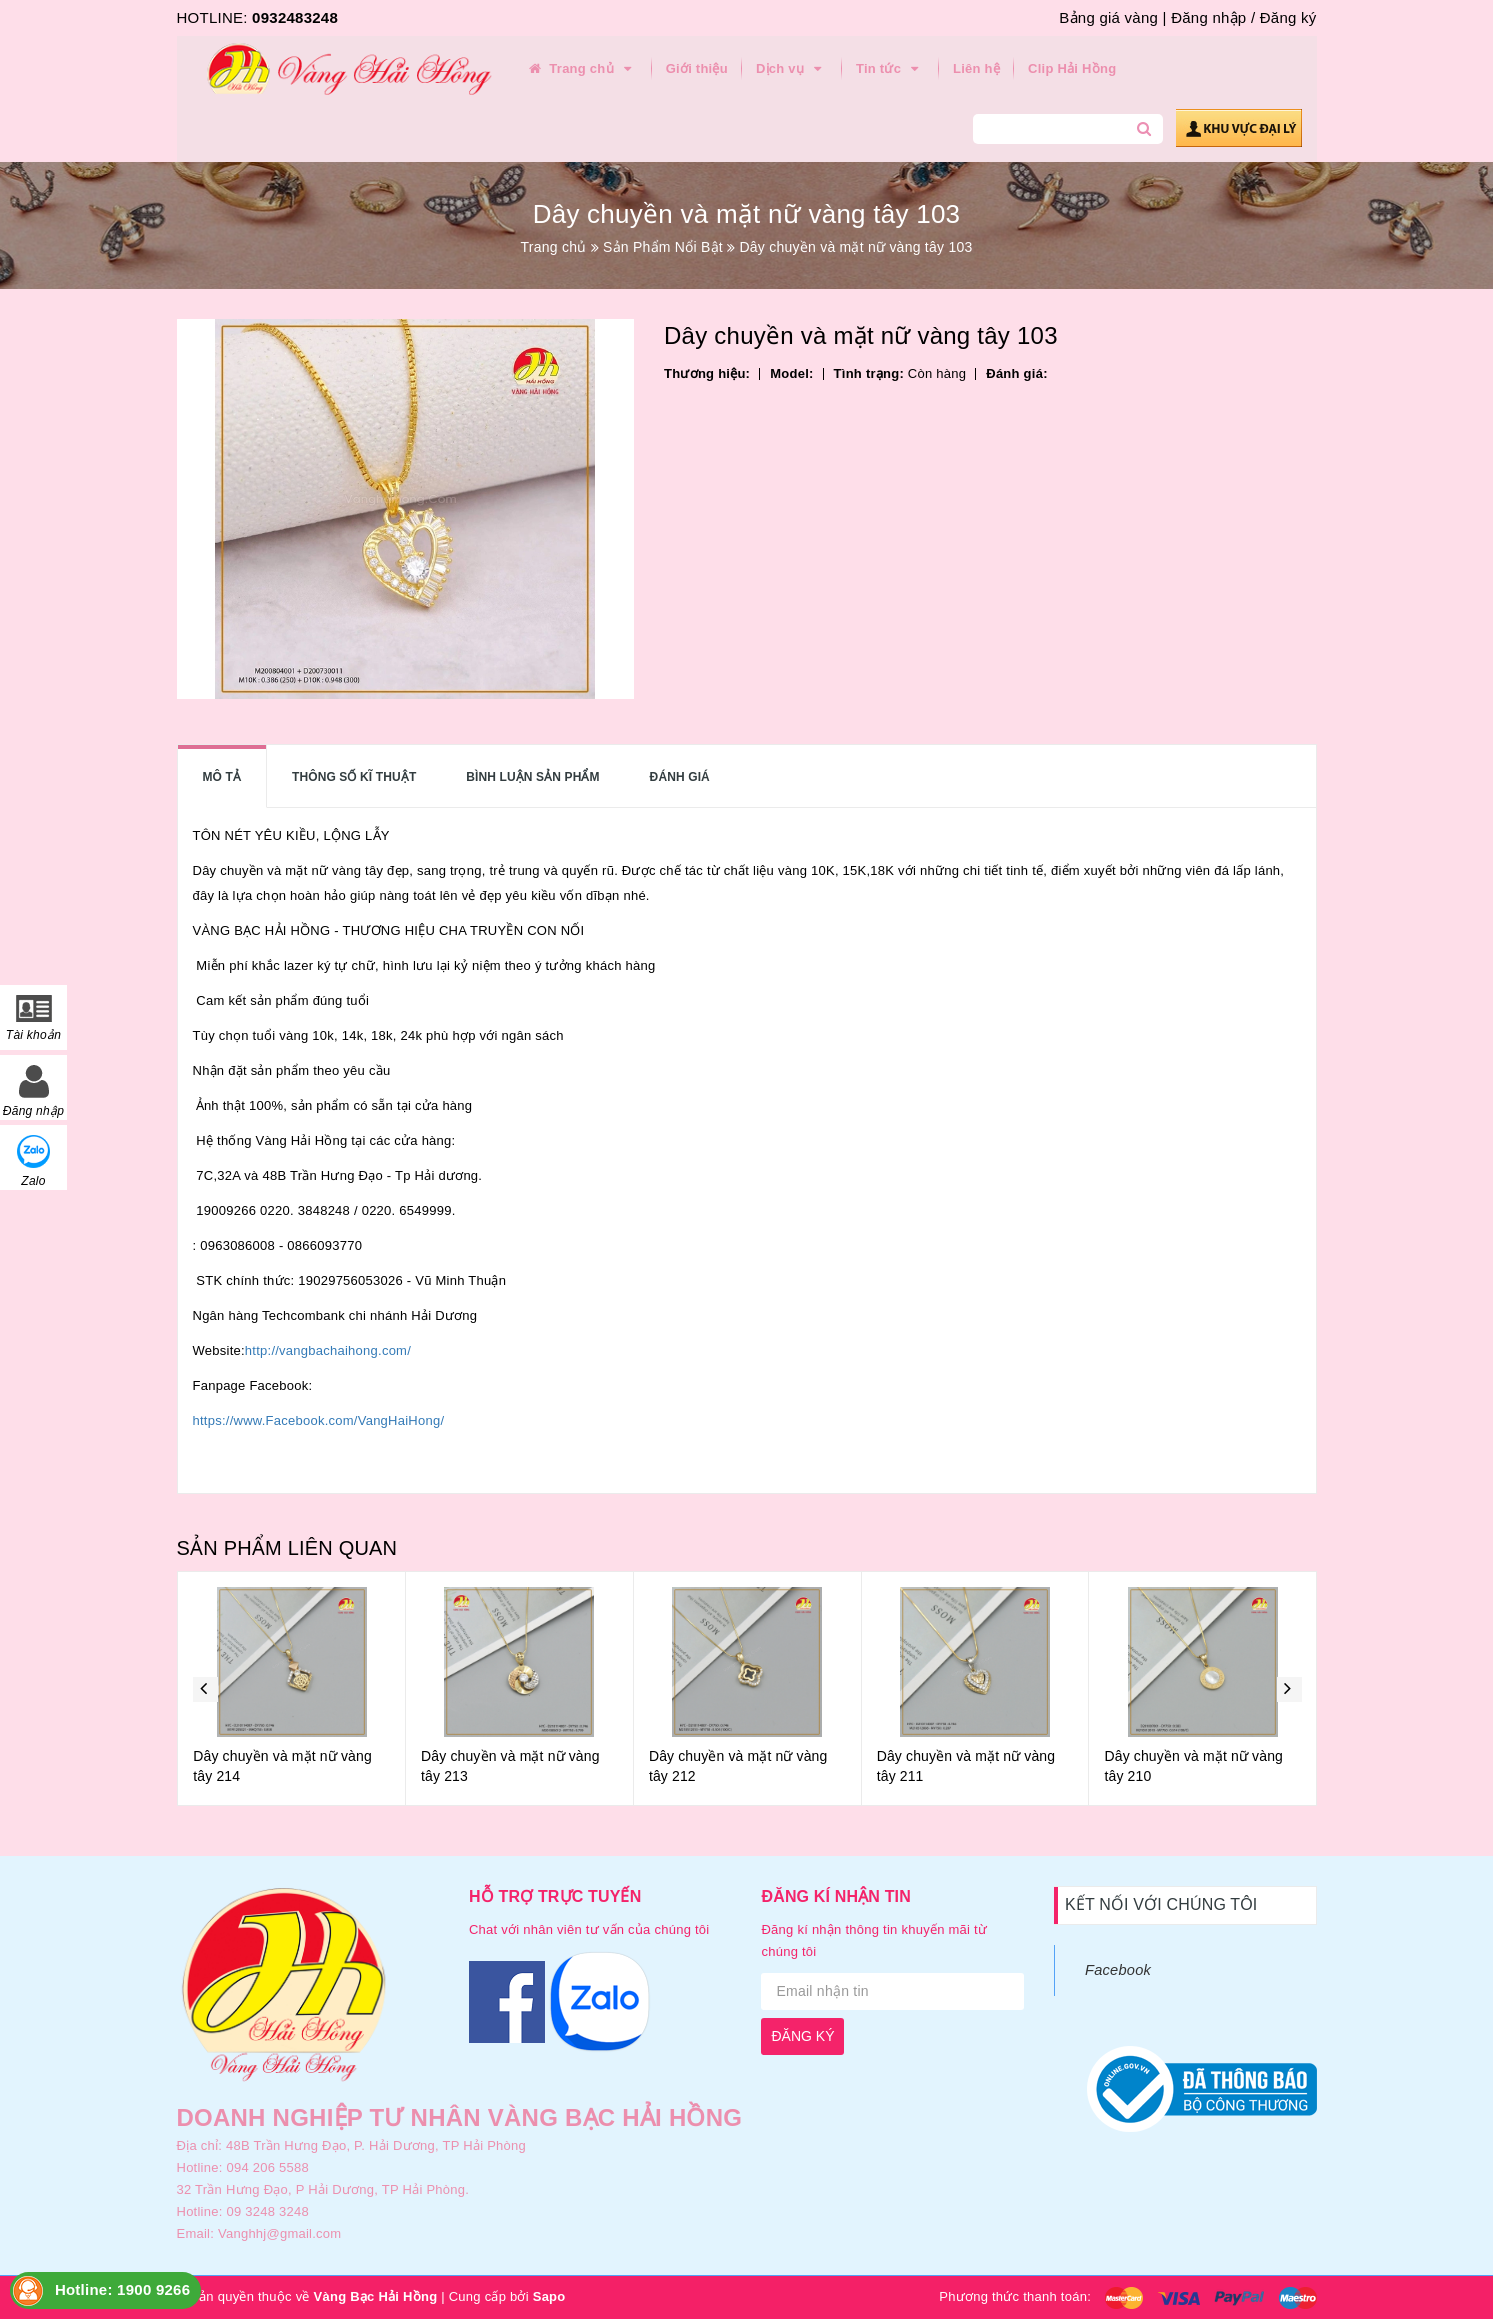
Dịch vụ (792, 69)
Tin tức (890, 69)
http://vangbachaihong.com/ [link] (328, 1350)
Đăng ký (1288, 17)
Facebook (1118, 1970)
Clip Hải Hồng (1072, 68)
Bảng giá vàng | (1112, 17)
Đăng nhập (1208, 17)
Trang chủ (582, 69)
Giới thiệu (697, 68)
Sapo (549, 2296)
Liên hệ (976, 68)
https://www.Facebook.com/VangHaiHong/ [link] (319, 1420)
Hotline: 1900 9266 (122, 2289)
